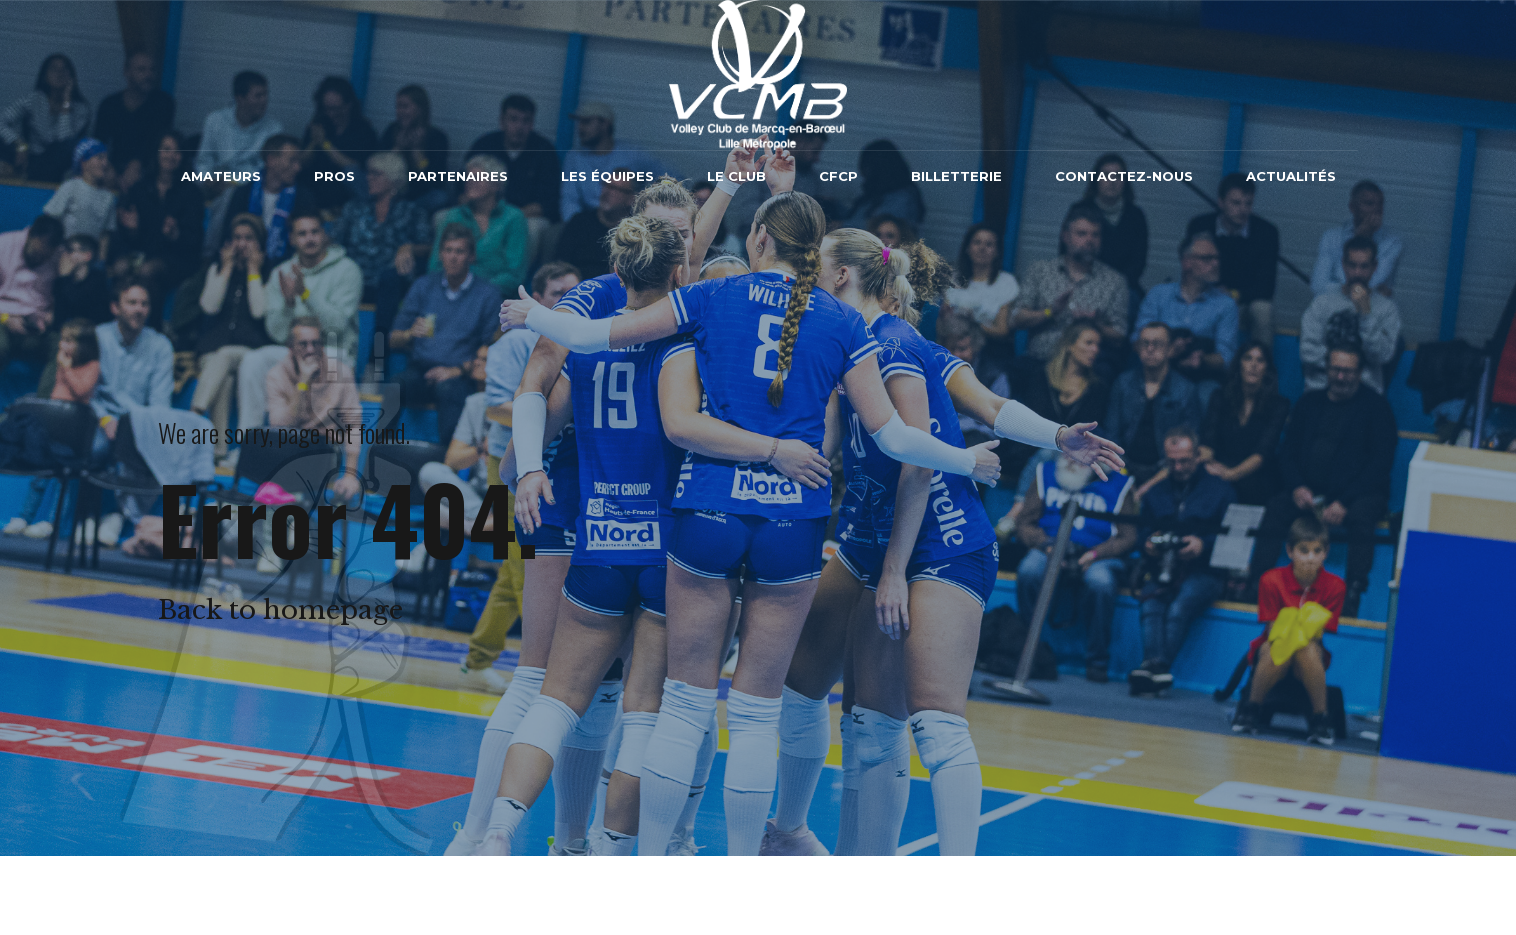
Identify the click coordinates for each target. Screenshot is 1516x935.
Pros (334, 176)
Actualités (1291, 176)
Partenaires (458, 176)
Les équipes (607, 176)
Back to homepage (280, 610)
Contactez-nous (1124, 176)
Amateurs (221, 176)
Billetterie (956, 176)
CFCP (838, 176)
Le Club (736, 176)
